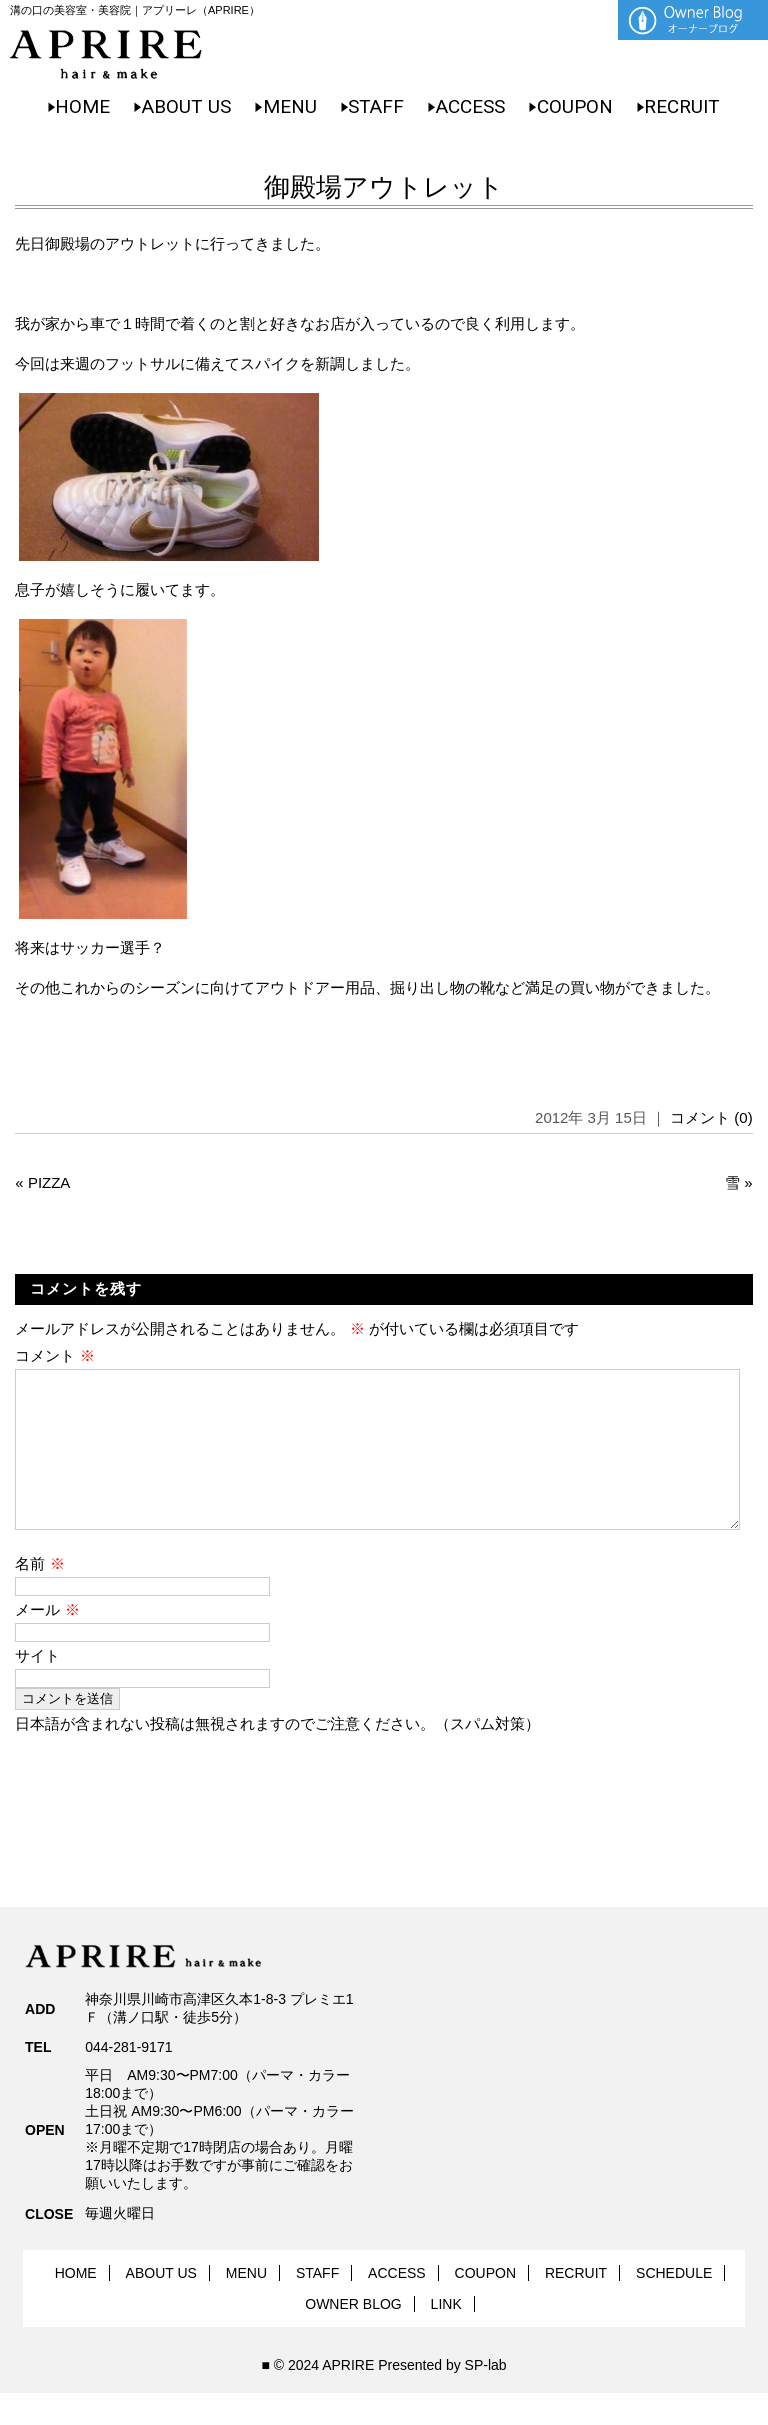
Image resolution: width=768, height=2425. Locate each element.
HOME (82, 106)
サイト (37, 1687)
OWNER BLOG (353, 2336)
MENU (290, 106)
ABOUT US (186, 106)
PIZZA (49, 1182)
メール (47, 1641)
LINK (446, 2336)
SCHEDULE (674, 2305)
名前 (39, 1595)
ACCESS (470, 106)
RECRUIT (682, 106)
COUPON (575, 106)
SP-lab (486, 2397)
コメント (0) (711, 1117)
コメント (54, 1355)
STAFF (376, 106)
